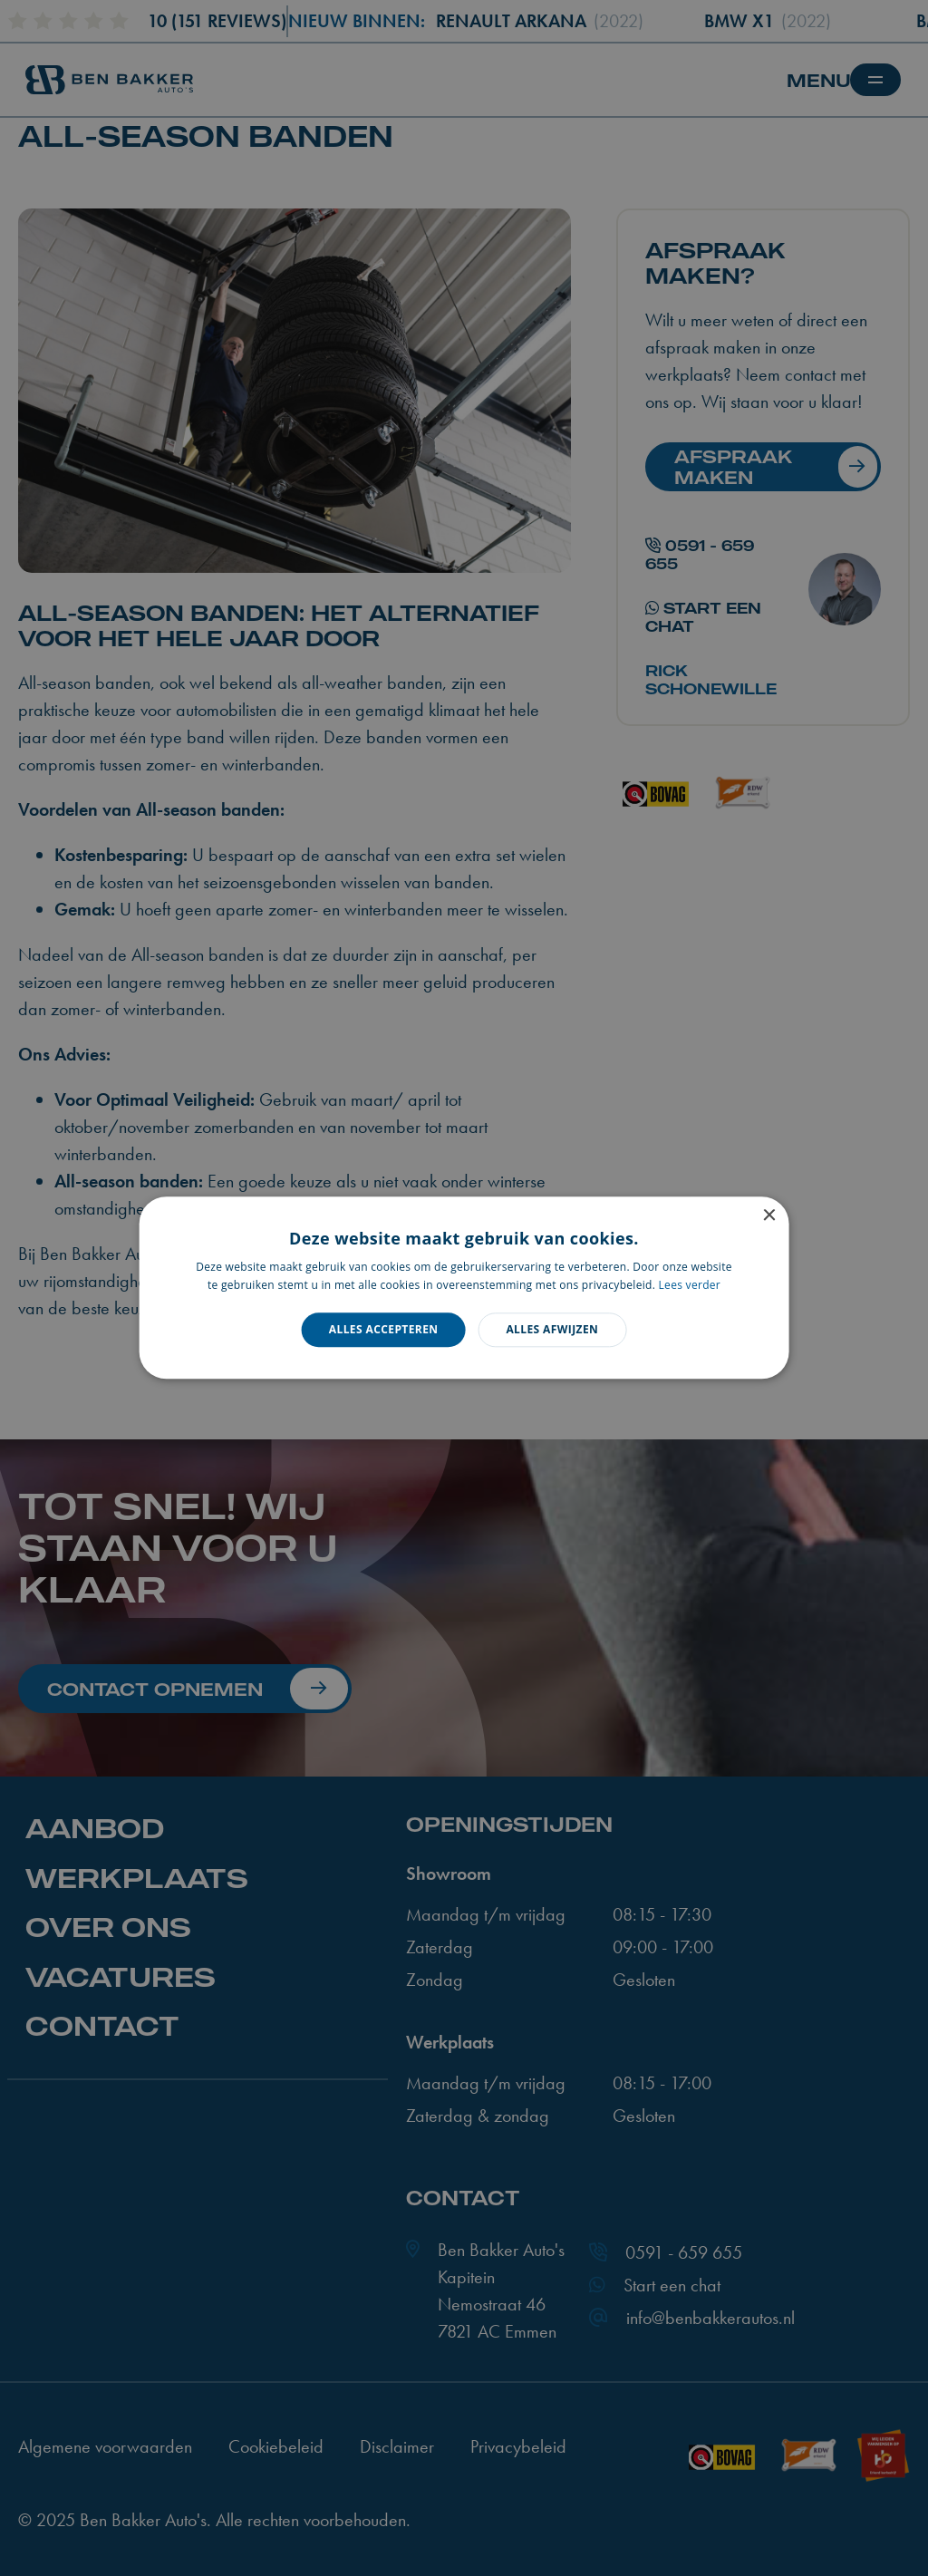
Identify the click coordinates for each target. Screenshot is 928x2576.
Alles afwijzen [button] (552, 1329)
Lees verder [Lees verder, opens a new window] (690, 1285)
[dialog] (464, 1288)
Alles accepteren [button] (384, 1329)
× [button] (768, 1216)
